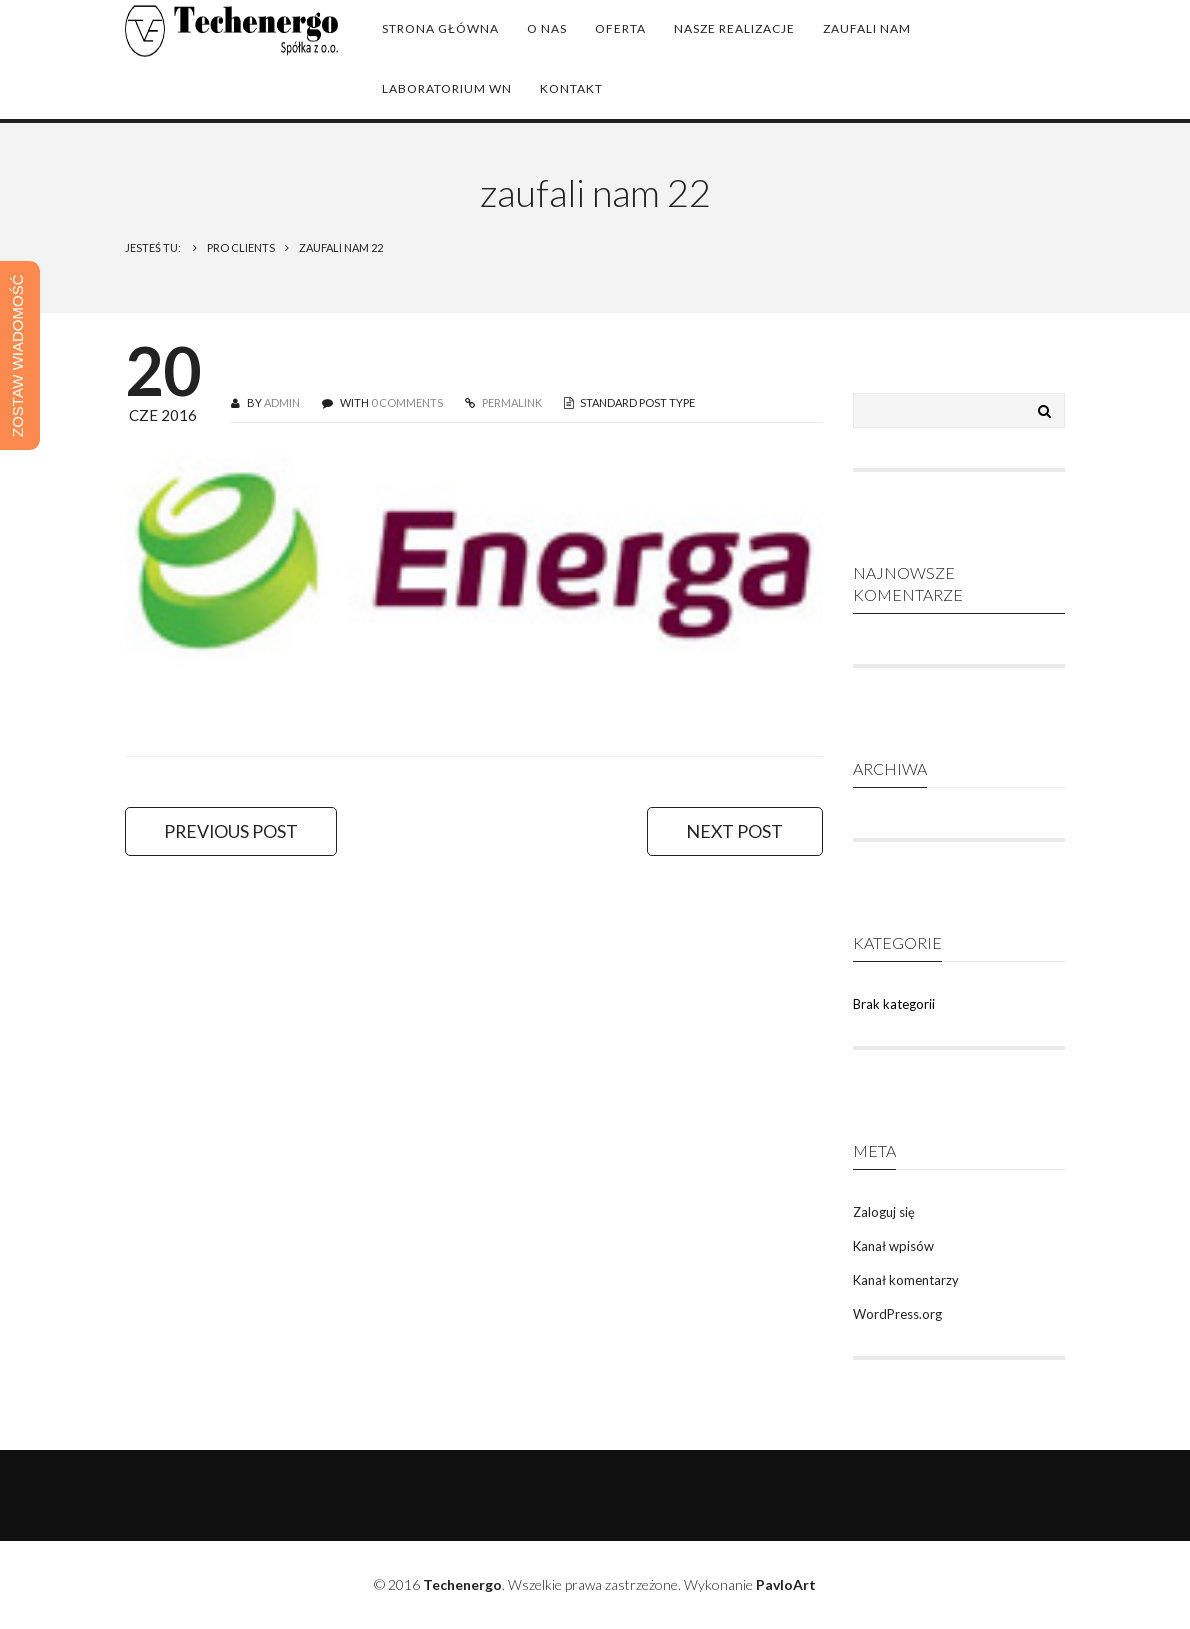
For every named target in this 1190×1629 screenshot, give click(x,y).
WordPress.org (897, 1314)
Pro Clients (241, 247)
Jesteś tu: (154, 247)
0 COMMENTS (407, 402)
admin (282, 402)
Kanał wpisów (893, 1246)
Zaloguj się (884, 1212)
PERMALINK (511, 402)
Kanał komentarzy (906, 1280)
